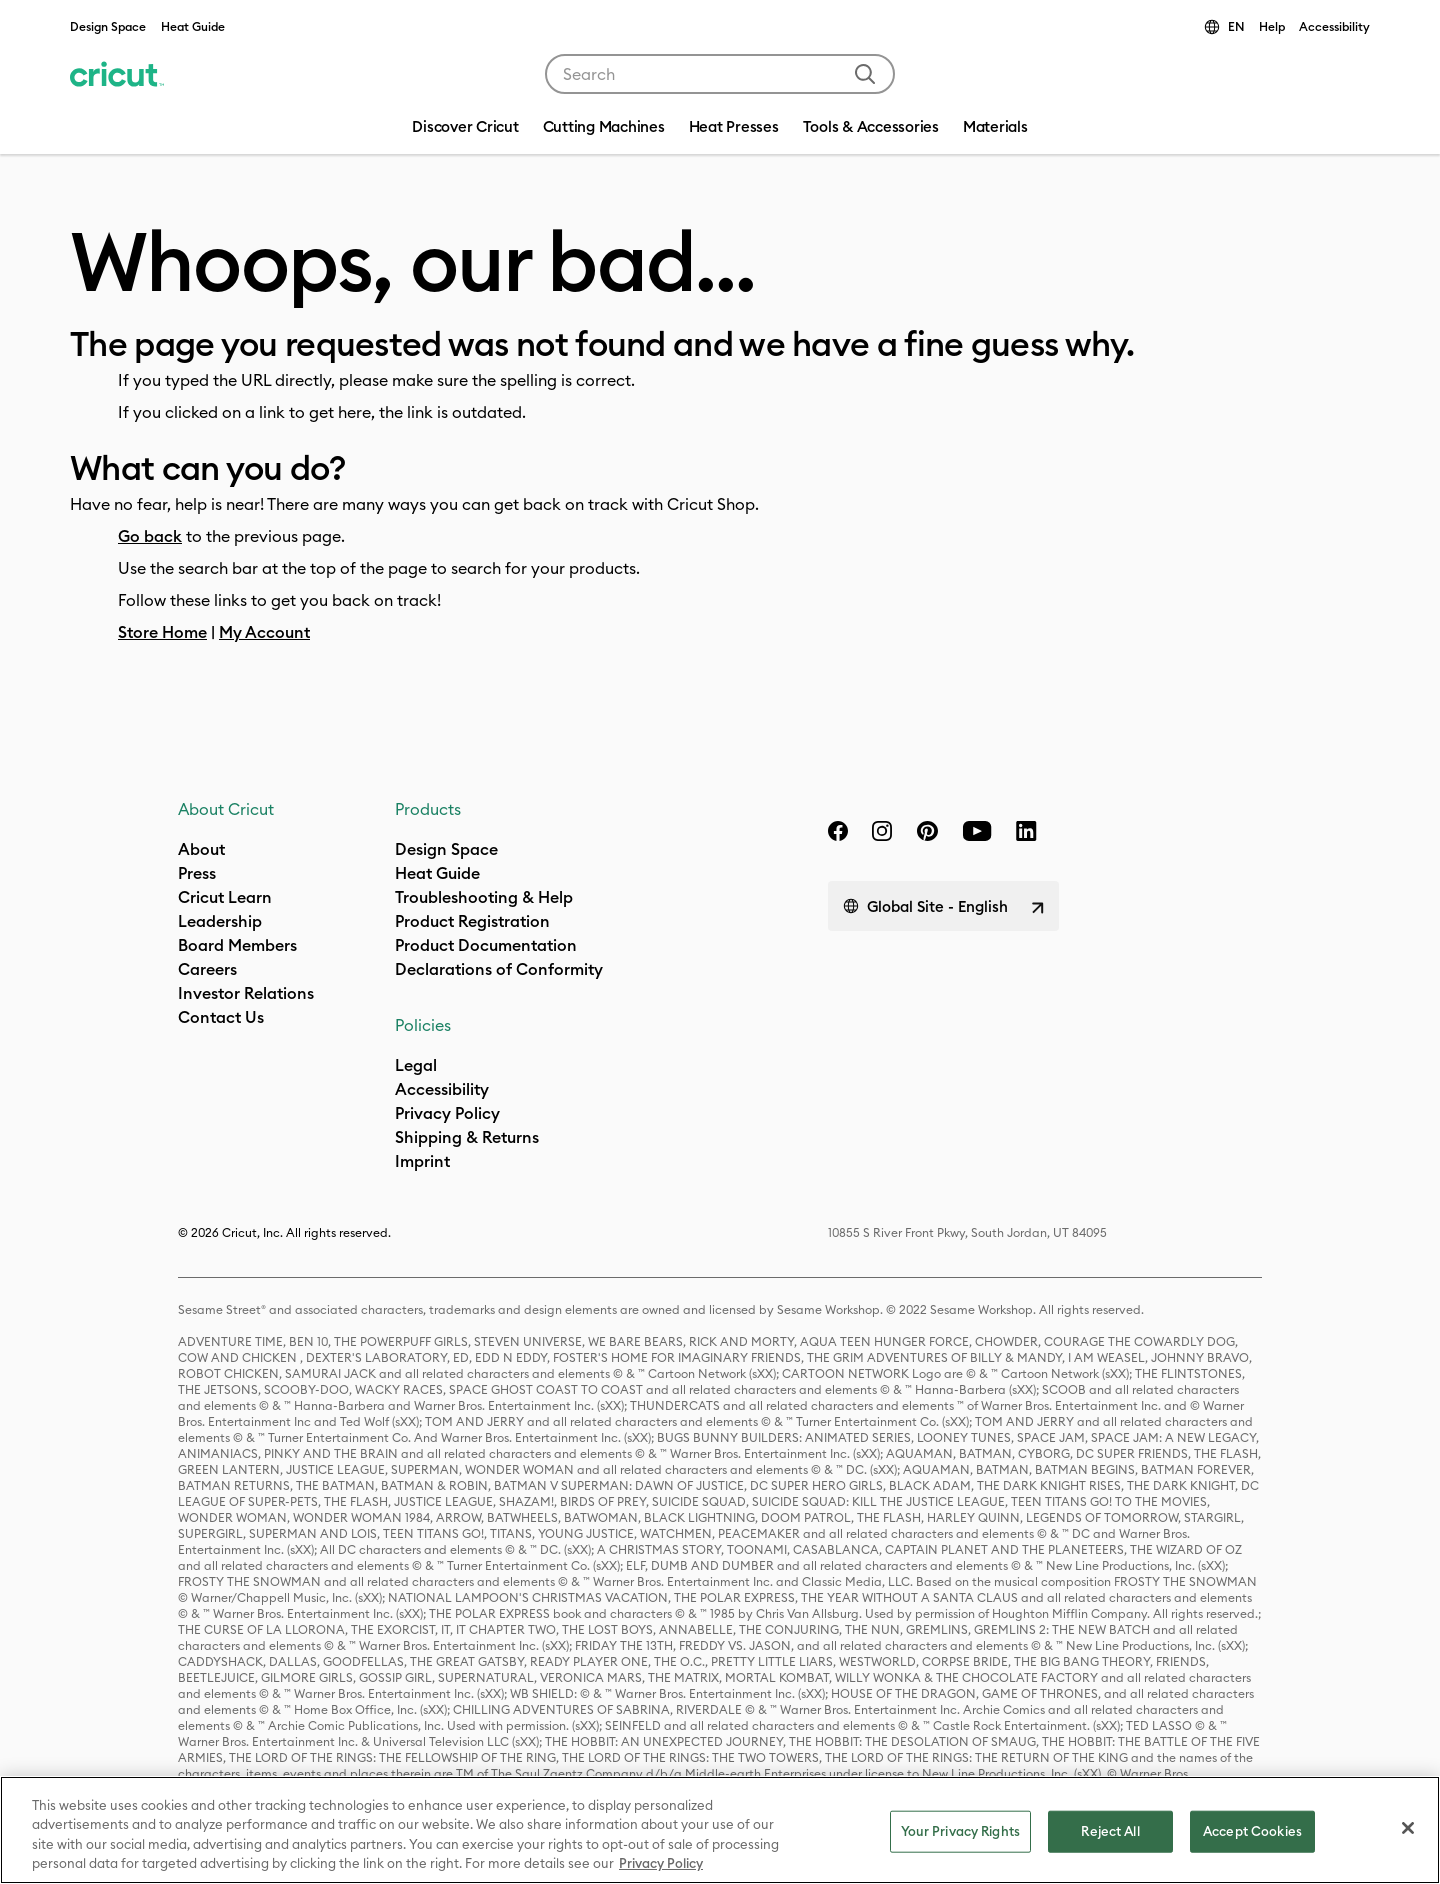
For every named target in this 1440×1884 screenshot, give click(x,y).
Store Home (162, 632)
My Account (264, 632)
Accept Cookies (1252, 1831)
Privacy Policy (447, 1113)
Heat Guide (193, 26)
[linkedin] (1026, 831)
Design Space (108, 26)
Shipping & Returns (467, 1137)
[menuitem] (604, 129)
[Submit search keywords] (865, 74)
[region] (720, 1830)
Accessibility (1334, 26)
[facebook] (838, 831)
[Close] (1408, 1828)
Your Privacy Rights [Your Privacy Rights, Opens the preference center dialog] (960, 1831)
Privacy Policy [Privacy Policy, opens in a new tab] (661, 1863)
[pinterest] (927, 831)
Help (1272, 26)
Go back (150, 536)
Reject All (1110, 1831)
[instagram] (882, 831)
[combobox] (720, 74)
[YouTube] (977, 831)
